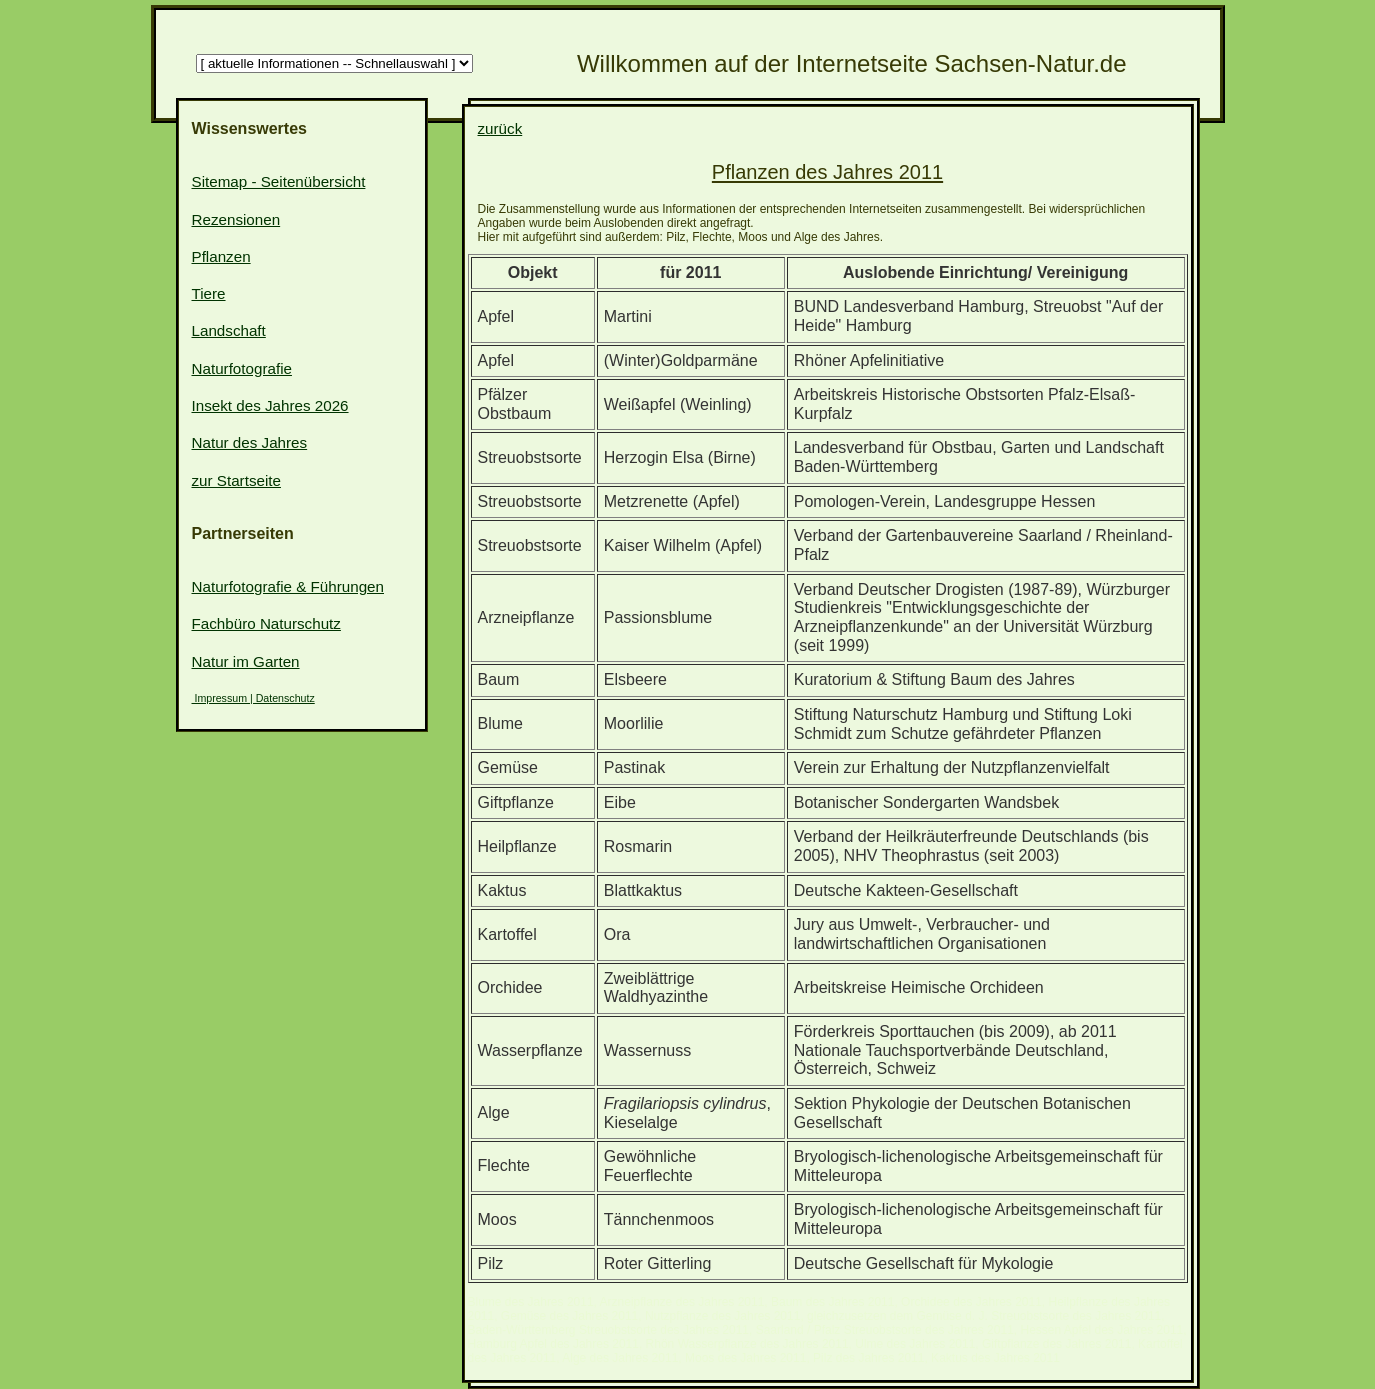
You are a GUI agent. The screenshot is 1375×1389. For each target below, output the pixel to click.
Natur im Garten (246, 661)
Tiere (209, 293)
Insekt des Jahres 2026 (270, 405)
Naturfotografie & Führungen (288, 586)
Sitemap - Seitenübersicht (279, 181)
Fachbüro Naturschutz (266, 623)
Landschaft (229, 330)
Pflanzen (221, 256)
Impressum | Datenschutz (253, 698)
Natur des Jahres (250, 442)
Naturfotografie (242, 368)
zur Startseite (236, 480)
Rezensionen (236, 219)
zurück (500, 128)
